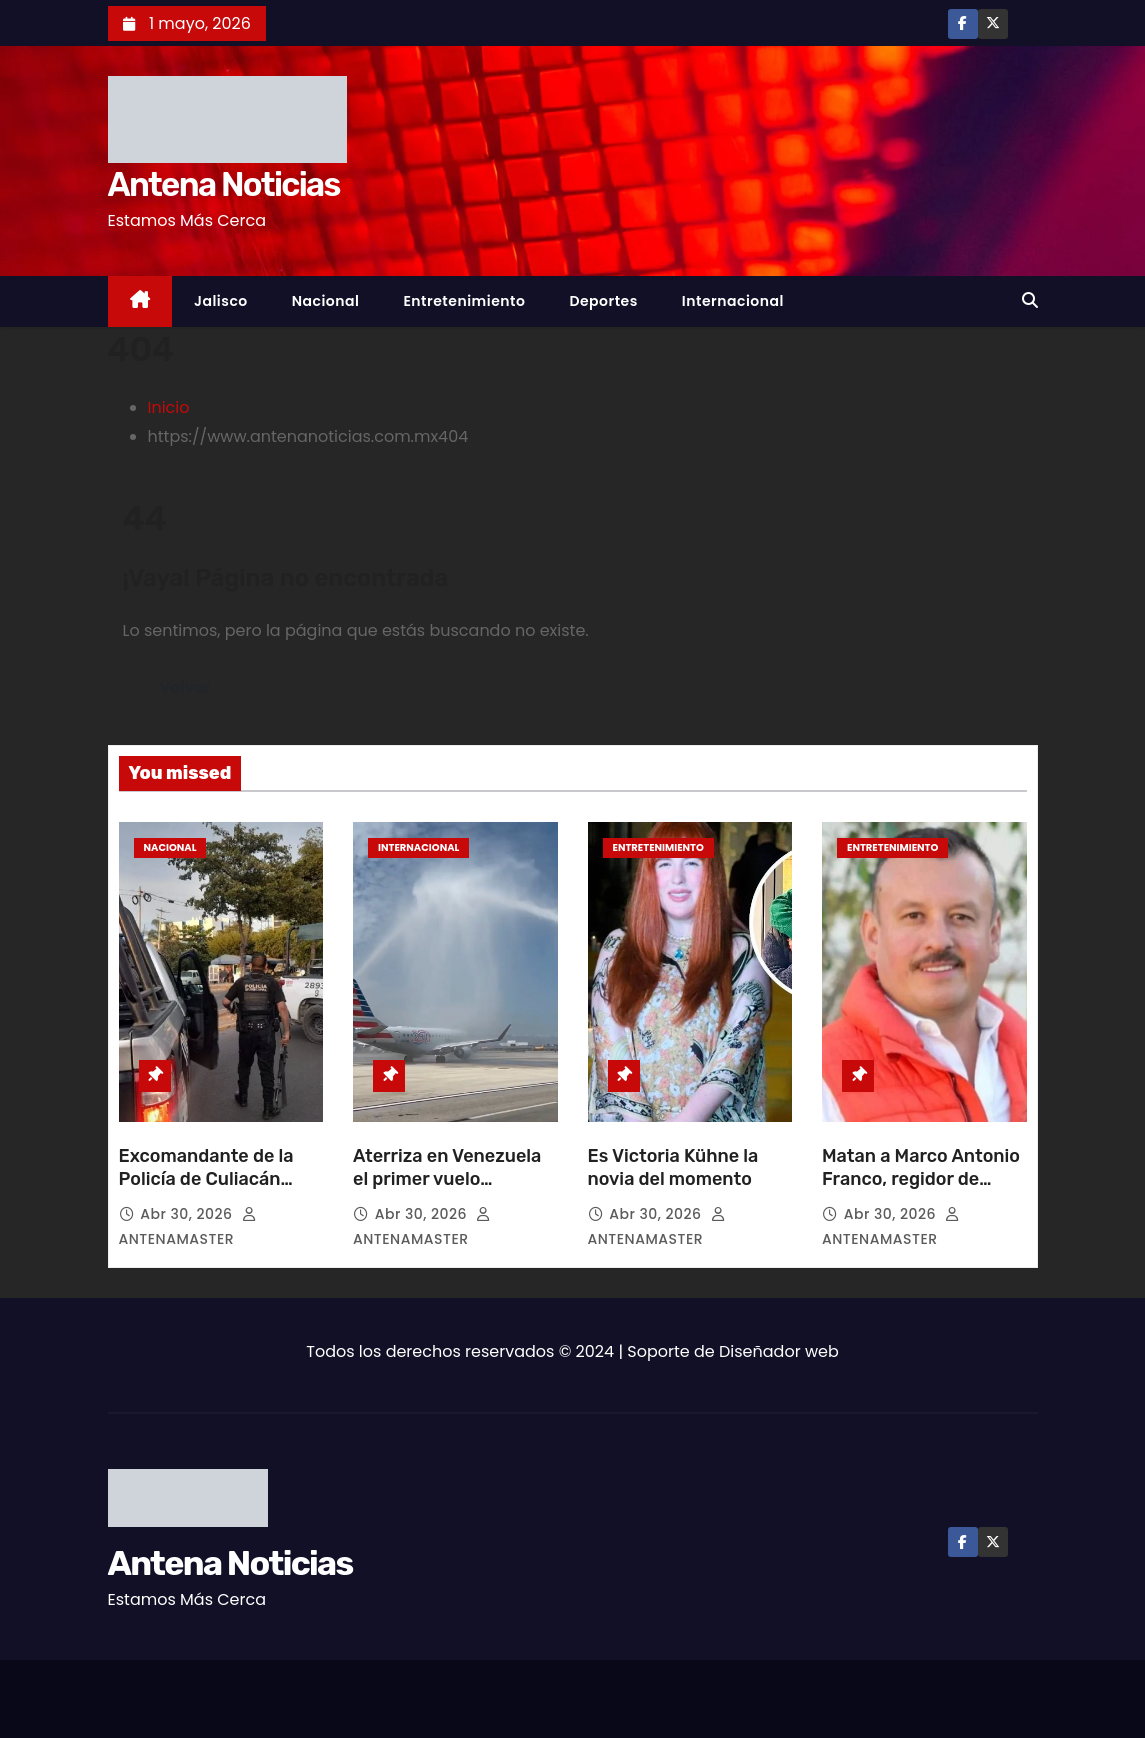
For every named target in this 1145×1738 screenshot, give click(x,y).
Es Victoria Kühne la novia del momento (673, 1168)
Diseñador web (779, 1351)
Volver (185, 687)
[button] (1030, 300)
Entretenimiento (464, 301)
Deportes (603, 301)
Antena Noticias (224, 184)
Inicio (169, 407)
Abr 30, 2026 (188, 1214)
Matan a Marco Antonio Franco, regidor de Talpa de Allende (921, 1180)
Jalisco (221, 301)
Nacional (326, 301)
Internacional (733, 301)
